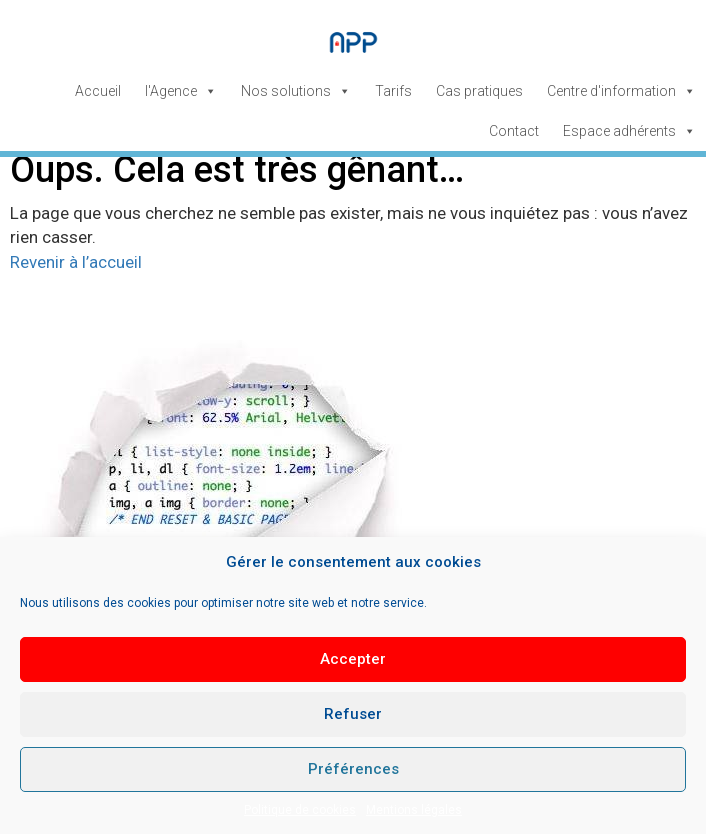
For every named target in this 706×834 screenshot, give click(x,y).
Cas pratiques (479, 91)
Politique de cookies (300, 810)
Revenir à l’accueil (76, 262)
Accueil (98, 91)
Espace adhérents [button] (629, 131)
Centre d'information (621, 91)
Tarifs (393, 91)
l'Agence (181, 91)
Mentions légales (414, 810)
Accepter (353, 659)
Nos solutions (296, 91)
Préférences (353, 769)
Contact (514, 131)
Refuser (353, 714)
